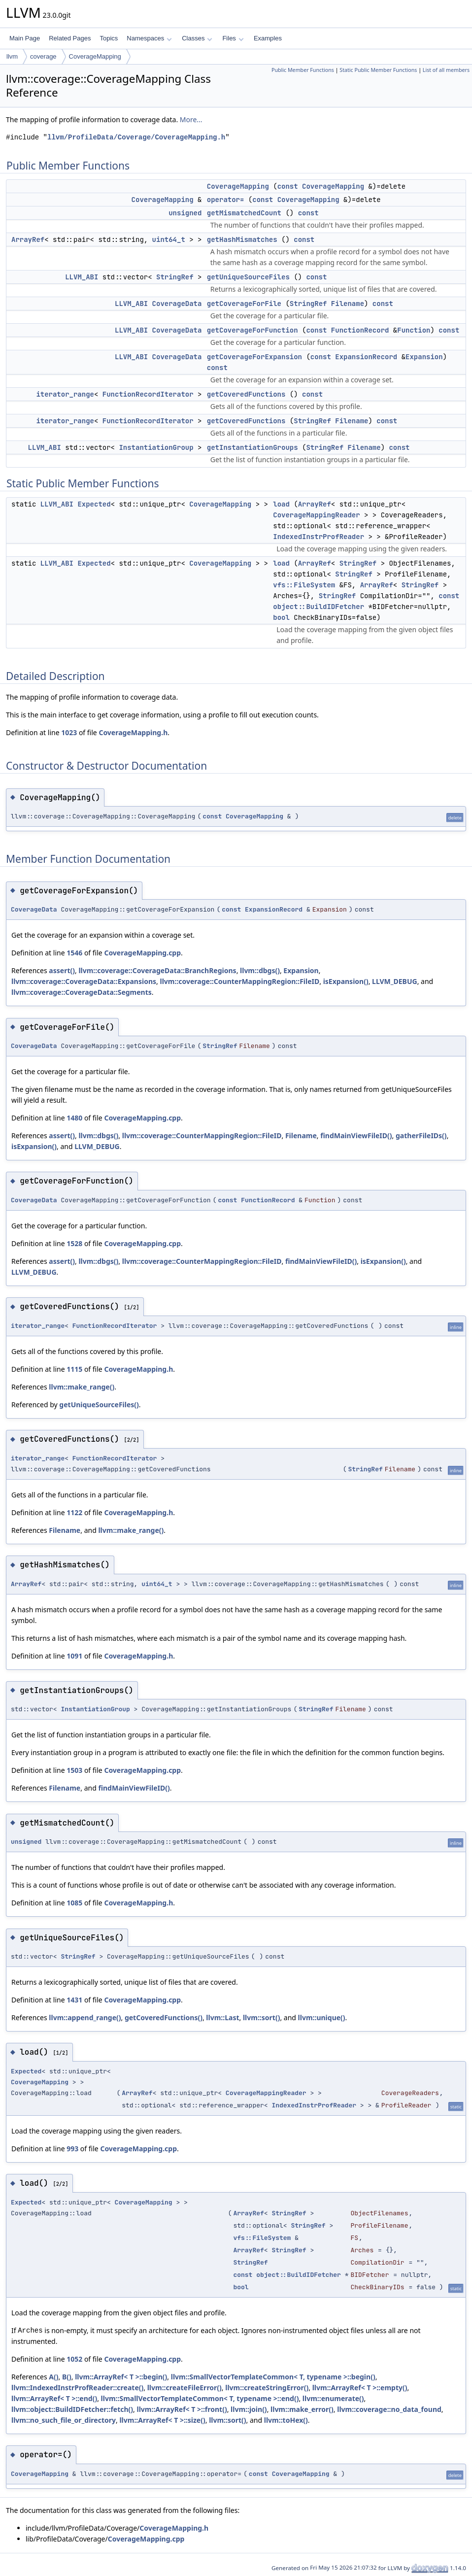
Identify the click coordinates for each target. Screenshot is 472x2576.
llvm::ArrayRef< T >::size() (162, 2420)
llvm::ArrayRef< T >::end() (54, 2398)
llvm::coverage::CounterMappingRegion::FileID (239, 981)
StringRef (175, 276)
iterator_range (65, 394)
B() (66, 2376)
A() (53, 2376)
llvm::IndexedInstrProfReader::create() (77, 2387)
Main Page (24, 38)
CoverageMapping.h (133, 732)
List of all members (446, 70)
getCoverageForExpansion (254, 356)
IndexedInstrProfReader (318, 536)
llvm (12, 56)
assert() (62, 970)
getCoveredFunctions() (163, 2017)
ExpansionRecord (366, 356)
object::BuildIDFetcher (318, 606)
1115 (74, 1369)
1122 (74, 1512)
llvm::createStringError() (266, 2387)
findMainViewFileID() (356, 1135)
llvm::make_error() (302, 2409)
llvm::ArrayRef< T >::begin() (121, 2376)
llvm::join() (249, 2409)
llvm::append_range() (85, 2017)
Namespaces (149, 38)
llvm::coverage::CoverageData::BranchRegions (157, 970)
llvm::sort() (261, 2017)
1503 (74, 1770)
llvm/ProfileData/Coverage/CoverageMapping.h (136, 137)
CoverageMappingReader (316, 514)
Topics (109, 38)
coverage (43, 56)
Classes (197, 38)
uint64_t (168, 239)
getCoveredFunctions (246, 394)
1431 (74, 1999)
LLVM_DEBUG (394, 981)
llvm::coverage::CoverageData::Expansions (83, 981)
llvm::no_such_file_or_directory (63, 2420)
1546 (74, 952)
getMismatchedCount (244, 212)
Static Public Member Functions (378, 70)
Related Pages (70, 38)
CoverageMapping (95, 56)
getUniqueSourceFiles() (99, 1404)
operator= (225, 199)
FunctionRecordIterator (148, 394)
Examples (268, 38)
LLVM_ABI (81, 276)
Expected (93, 504)
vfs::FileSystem (304, 584)
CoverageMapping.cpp (142, 952)
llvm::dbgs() (260, 970)
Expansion (424, 356)
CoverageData (177, 303)
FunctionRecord (360, 330)
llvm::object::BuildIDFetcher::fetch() (72, 2409)
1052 (74, 2359)
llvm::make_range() (81, 1386)
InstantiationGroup (156, 447)
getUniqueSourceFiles (248, 276)
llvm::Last (222, 2017)
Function (413, 330)
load (281, 504)
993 (72, 2148)
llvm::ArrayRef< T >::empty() (359, 2387)
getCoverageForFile (244, 303)
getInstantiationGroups (252, 447)
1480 (74, 1117)
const (287, 186)
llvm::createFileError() (184, 2387)
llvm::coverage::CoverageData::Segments (81, 992)
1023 (69, 732)
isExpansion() (346, 981)
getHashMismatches (242, 239)
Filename (347, 303)
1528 (74, 1243)
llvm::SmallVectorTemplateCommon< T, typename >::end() (200, 2398)
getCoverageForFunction (252, 330)
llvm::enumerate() (333, 2398)
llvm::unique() (321, 2017)
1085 (74, 1902)
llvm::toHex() (286, 2420)
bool (281, 617)
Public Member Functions (302, 70)
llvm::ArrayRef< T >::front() (181, 2409)
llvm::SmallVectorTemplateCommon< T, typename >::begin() (273, 2376)
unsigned (185, 212)
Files (232, 38)
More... (191, 119)
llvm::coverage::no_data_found (389, 2409)
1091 (74, 1656)
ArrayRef (27, 239)
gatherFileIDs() (421, 1135)
